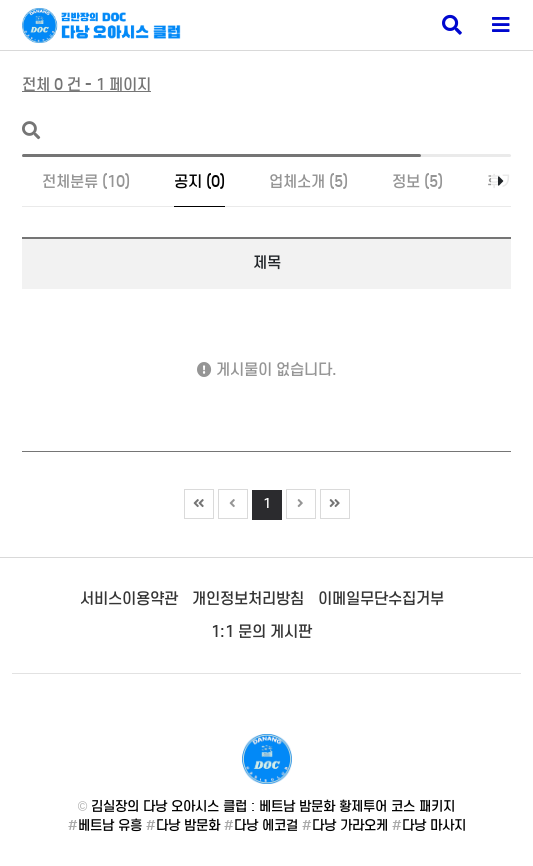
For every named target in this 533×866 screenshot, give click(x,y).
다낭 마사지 (434, 825)
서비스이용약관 (129, 598)
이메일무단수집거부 (381, 598)
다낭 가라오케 (350, 825)
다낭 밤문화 (188, 825)
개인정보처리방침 (248, 598)
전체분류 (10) (86, 181)
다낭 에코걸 (266, 825)
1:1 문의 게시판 (261, 631)
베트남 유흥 (110, 825)
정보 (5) (417, 181)
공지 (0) (199, 181)
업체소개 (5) (308, 181)
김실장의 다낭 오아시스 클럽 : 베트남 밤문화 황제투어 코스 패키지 (273, 806)
